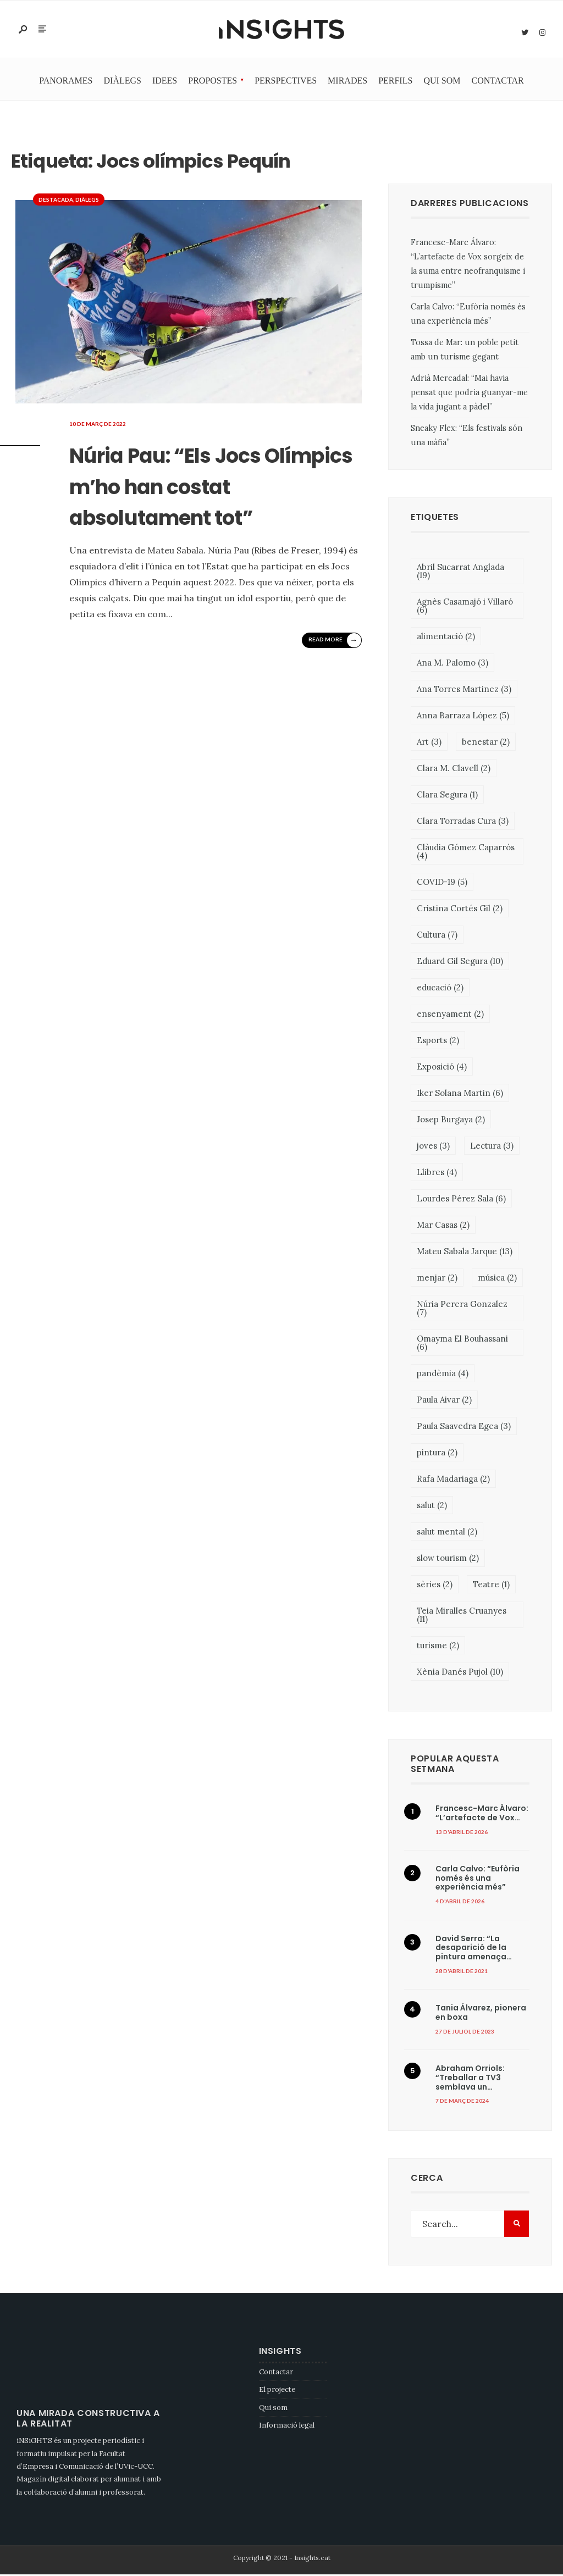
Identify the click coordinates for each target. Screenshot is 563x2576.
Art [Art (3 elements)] (429, 743)
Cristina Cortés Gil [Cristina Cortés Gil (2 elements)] (460, 909)
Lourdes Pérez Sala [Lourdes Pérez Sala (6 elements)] (461, 1199)
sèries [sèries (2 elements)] (434, 1585)
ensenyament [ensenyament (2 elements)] (450, 1015)
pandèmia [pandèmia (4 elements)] (442, 1374)
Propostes (212, 82)
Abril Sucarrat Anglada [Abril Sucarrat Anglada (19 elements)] (460, 572)
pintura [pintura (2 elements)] (437, 1453)
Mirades (347, 82)
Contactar (498, 82)
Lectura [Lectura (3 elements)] (492, 1147)
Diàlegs (122, 82)
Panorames (65, 82)
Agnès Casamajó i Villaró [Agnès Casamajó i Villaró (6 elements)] (465, 606)
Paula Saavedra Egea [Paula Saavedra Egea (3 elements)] (464, 1427)
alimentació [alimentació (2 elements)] (446, 637)
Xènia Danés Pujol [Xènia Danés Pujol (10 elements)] (460, 1673)
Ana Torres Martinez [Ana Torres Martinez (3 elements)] (464, 690)
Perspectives (286, 82)
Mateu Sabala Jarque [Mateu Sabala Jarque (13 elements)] (464, 1252)
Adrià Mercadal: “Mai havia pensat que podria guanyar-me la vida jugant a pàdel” (469, 394)
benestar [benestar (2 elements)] (486, 743)
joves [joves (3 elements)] (433, 1147)
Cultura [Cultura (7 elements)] (437, 935)
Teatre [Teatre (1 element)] (491, 1585)
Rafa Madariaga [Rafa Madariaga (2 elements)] (453, 1480)
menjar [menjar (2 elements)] (437, 1278)
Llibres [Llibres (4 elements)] (437, 1173)
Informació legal (286, 2426)
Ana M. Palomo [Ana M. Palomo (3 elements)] (452, 663)
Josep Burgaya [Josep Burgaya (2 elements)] (451, 1120)
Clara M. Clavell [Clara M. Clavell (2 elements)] (453, 769)
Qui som (441, 82)
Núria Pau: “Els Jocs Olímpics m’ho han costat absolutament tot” (220, 500)
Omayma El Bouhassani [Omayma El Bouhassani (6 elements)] (462, 1343)
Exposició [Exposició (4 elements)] (442, 1067)
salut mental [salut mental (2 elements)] (447, 1532)
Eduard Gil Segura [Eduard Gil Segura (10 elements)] (460, 962)
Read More (333, 671)
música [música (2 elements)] (497, 1278)
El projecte (277, 2391)
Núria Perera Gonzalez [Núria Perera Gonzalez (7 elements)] (462, 1309)
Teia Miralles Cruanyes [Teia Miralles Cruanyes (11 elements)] (461, 1615)
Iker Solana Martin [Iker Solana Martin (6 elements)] (460, 1094)
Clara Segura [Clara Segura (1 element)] (447, 795)
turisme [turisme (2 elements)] (438, 1646)
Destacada (55, 201)
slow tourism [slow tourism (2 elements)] (448, 1559)
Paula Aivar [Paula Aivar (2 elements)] (444, 1400)
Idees (164, 82)
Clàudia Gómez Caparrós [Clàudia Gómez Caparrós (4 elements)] (466, 852)
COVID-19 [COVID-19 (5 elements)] (442, 883)
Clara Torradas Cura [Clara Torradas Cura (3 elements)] (463, 822)
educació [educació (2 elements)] (440, 988)
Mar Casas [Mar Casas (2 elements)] (443, 1226)
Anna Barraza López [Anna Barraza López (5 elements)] (463, 716)
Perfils (395, 82)
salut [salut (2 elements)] (432, 1506)
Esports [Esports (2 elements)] (438, 1041)
